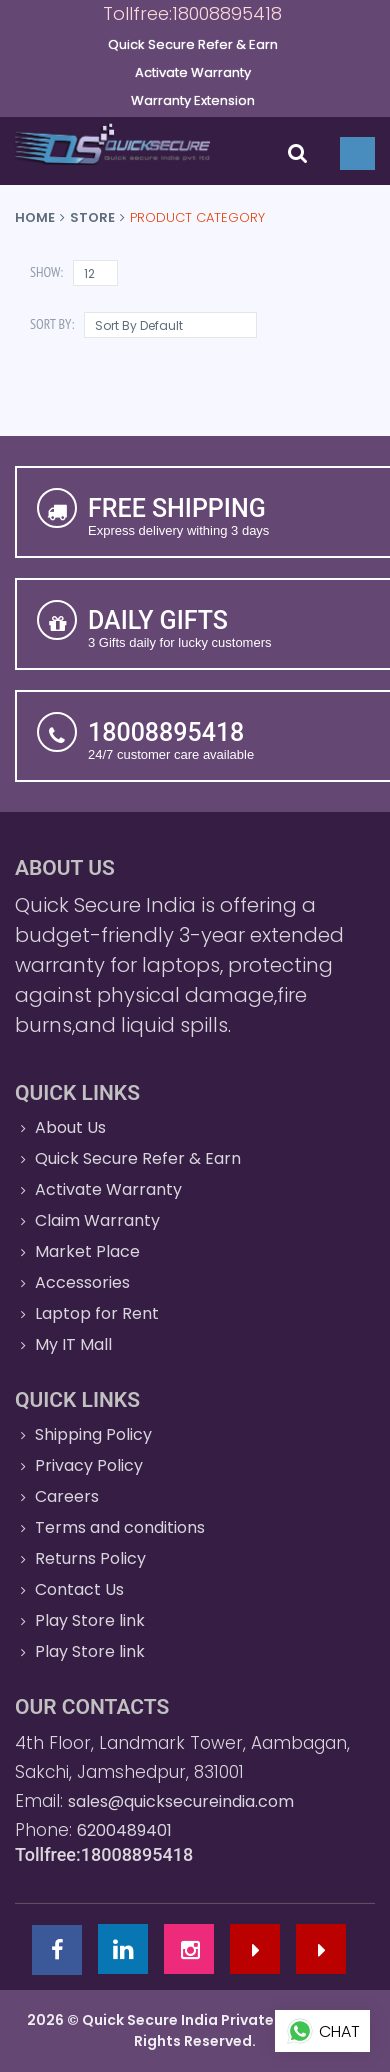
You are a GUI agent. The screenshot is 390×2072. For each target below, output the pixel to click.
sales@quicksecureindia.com (181, 1801)
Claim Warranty (97, 1220)
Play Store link (90, 1620)
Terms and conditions (120, 1527)
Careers (67, 1496)
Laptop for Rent (97, 1313)
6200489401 (124, 1830)
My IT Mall (73, 1344)
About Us (70, 1127)
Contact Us (79, 1589)
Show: (46, 272)
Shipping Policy (93, 1434)
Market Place (87, 1251)
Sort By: (52, 324)
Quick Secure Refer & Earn (138, 1158)
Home (35, 217)
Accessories (82, 1282)
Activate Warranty (108, 1189)
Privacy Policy (89, 1465)
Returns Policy (90, 1558)
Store (92, 217)
